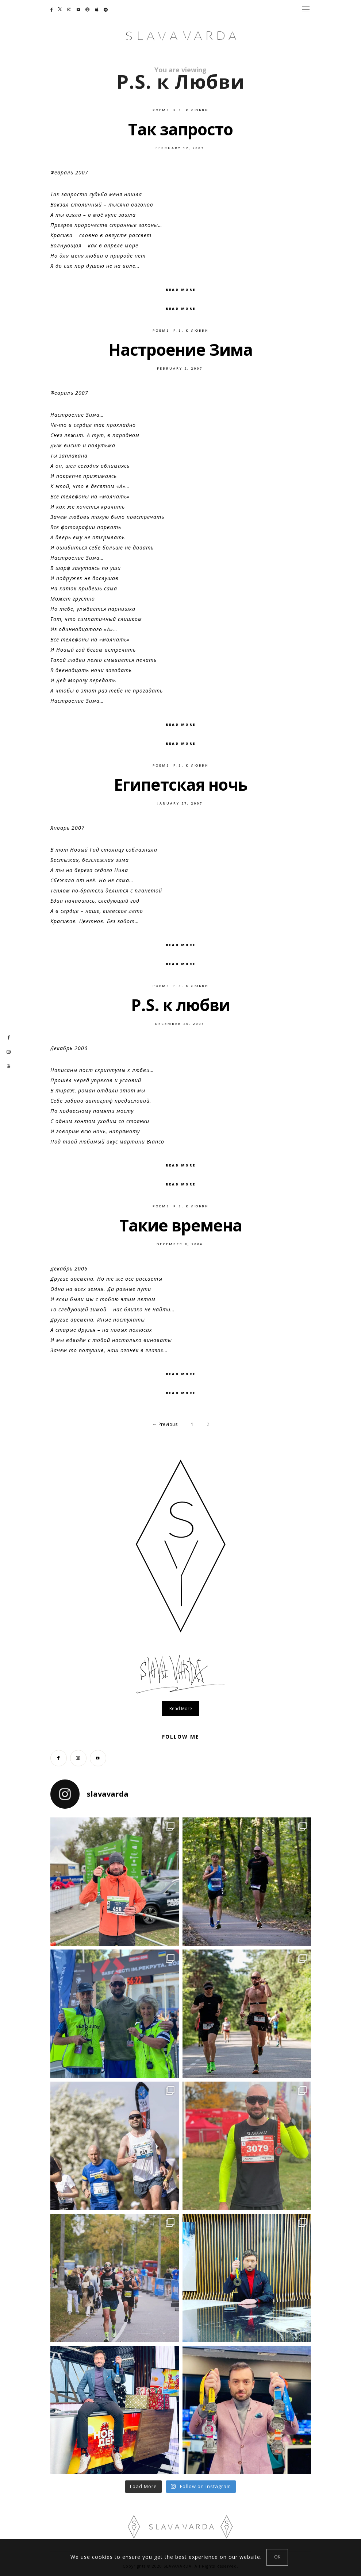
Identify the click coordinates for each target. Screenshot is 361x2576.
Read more (180, 1708)
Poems (161, 110)
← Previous (165, 1424)
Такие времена (180, 1225)
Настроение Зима (180, 349)
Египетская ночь (180, 784)
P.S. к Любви (191, 110)
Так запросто (180, 129)
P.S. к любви (180, 1005)
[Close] (277, 2557)
